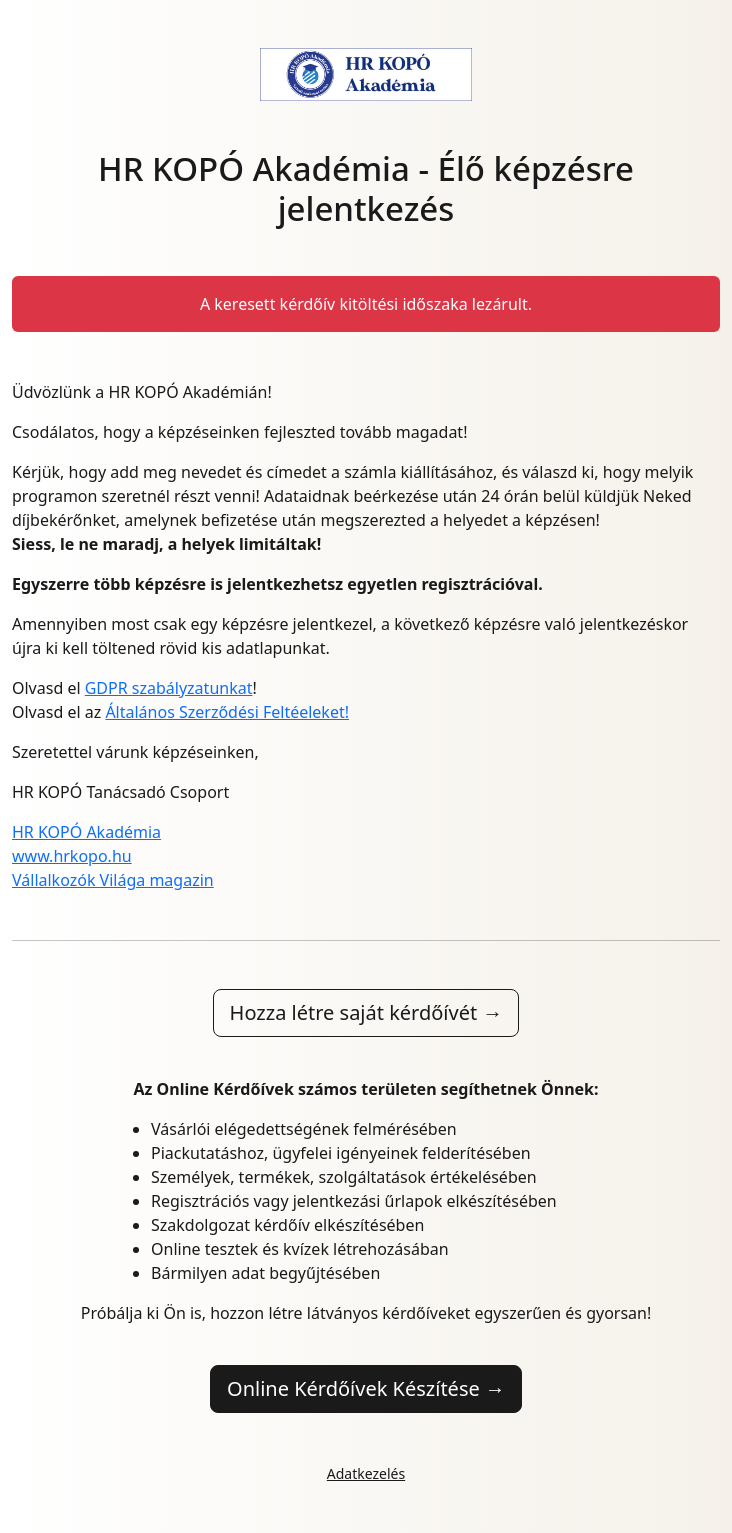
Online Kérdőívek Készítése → (366, 1388)
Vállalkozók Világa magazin (113, 880)
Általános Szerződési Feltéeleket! (227, 712)
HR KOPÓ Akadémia (86, 832)
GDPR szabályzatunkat (169, 688)
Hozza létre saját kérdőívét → (366, 1012)
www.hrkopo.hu (72, 856)
